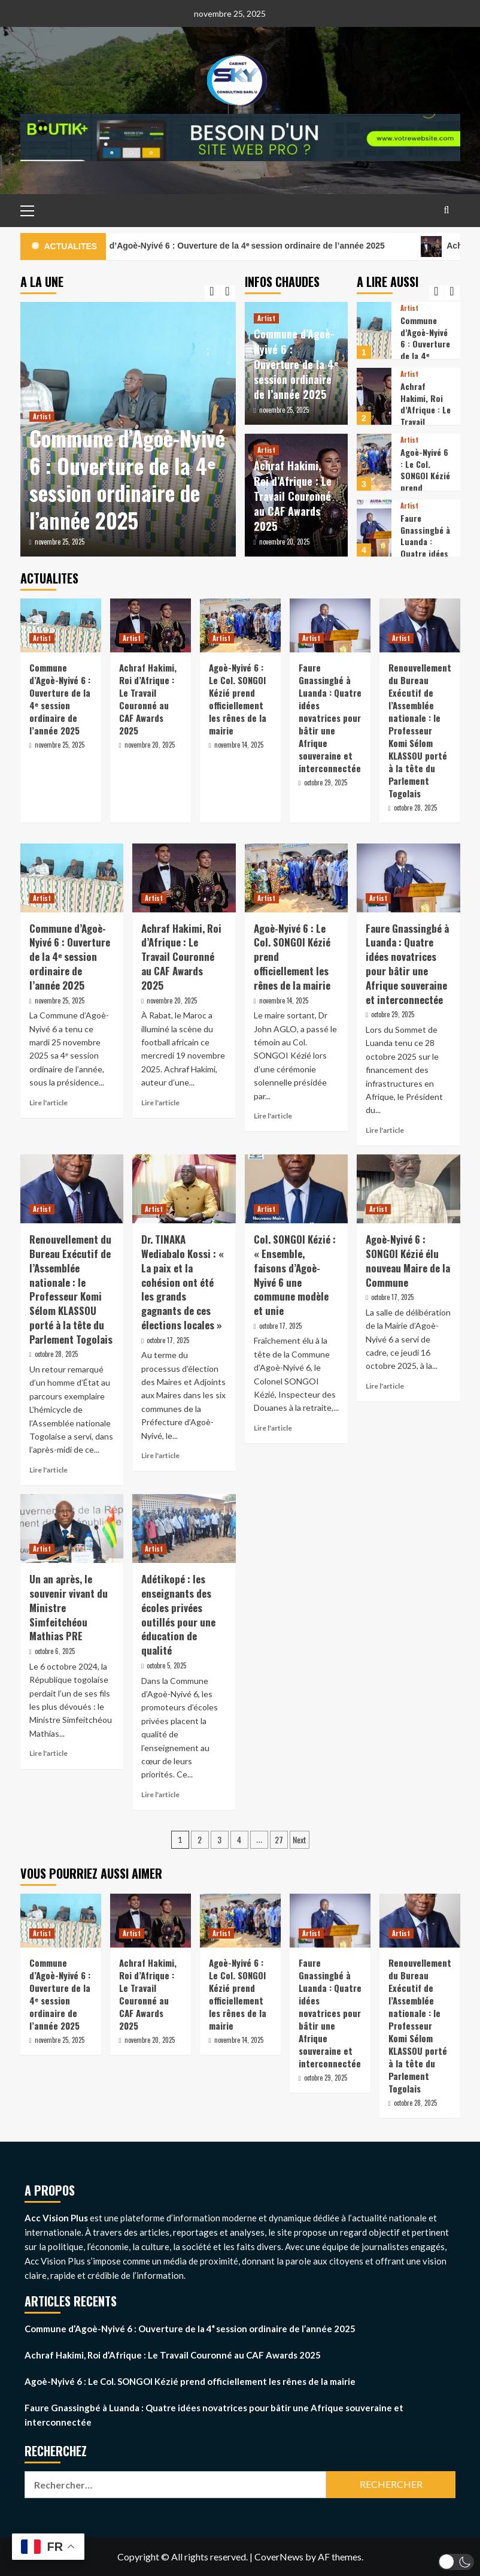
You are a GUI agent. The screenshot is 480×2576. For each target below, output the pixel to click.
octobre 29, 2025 (325, 782)
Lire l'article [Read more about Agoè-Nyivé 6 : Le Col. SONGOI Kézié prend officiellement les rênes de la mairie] (273, 1115)
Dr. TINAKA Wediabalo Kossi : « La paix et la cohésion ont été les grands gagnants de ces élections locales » (182, 1282)
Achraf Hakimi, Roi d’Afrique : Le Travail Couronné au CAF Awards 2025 (293, 496)
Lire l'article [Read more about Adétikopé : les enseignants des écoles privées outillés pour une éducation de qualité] (160, 1794)
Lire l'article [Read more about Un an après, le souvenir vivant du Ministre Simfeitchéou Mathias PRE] (48, 1753)
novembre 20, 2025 (284, 541)
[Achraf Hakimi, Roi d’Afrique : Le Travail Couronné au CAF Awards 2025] (374, 396)
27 (279, 1839)
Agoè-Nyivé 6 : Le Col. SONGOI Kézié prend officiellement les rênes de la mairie (237, 699)
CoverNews (278, 2556)
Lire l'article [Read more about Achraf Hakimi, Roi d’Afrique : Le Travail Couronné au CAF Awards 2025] (160, 1102)
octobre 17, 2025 (168, 1340)
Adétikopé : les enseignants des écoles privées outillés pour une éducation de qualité (178, 1614)
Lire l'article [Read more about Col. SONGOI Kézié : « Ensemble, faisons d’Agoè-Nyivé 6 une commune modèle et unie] (273, 1427)
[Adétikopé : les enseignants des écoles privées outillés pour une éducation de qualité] (184, 1528)
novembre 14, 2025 (238, 744)
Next (299, 1839)
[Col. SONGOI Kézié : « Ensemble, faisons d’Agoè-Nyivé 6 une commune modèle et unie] (296, 1188)
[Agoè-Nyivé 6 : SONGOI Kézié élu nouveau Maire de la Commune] (408, 1188)
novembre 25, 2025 (59, 541)
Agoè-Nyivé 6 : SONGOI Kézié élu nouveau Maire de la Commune (408, 1260)
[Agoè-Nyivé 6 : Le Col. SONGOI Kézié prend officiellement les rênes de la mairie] (374, 462)
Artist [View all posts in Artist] (42, 416)
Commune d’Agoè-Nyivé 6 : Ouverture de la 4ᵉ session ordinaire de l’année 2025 (253, 246)
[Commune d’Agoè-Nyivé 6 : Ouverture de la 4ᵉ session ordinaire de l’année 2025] (374, 330)
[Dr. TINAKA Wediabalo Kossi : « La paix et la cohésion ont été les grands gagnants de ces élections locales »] (184, 1188)
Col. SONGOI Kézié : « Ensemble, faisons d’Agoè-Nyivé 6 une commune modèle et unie (295, 1275)
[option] (128, 429)
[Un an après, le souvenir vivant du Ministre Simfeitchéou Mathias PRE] (72, 1528)
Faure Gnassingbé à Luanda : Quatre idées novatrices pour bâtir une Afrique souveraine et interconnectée (330, 718)
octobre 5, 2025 (166, 1665)
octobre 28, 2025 (415, 807)
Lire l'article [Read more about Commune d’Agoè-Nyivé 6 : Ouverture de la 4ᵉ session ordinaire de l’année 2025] (48, 1102)
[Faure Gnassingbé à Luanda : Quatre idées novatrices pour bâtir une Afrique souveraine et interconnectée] (374, 528)
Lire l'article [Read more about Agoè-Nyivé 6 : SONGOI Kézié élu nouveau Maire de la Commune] (385, 1385)
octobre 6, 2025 (55, 1651)
